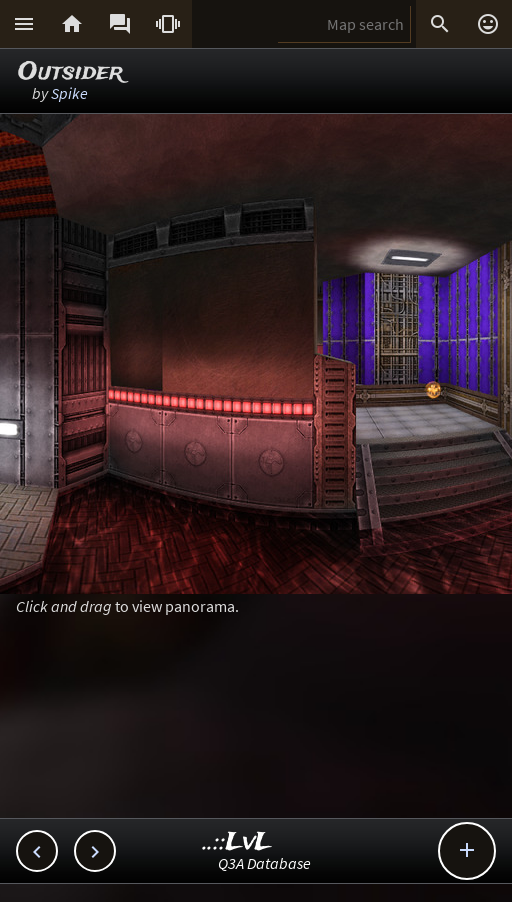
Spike (69, 93)
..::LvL (237, 842)
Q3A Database (264, 863)
